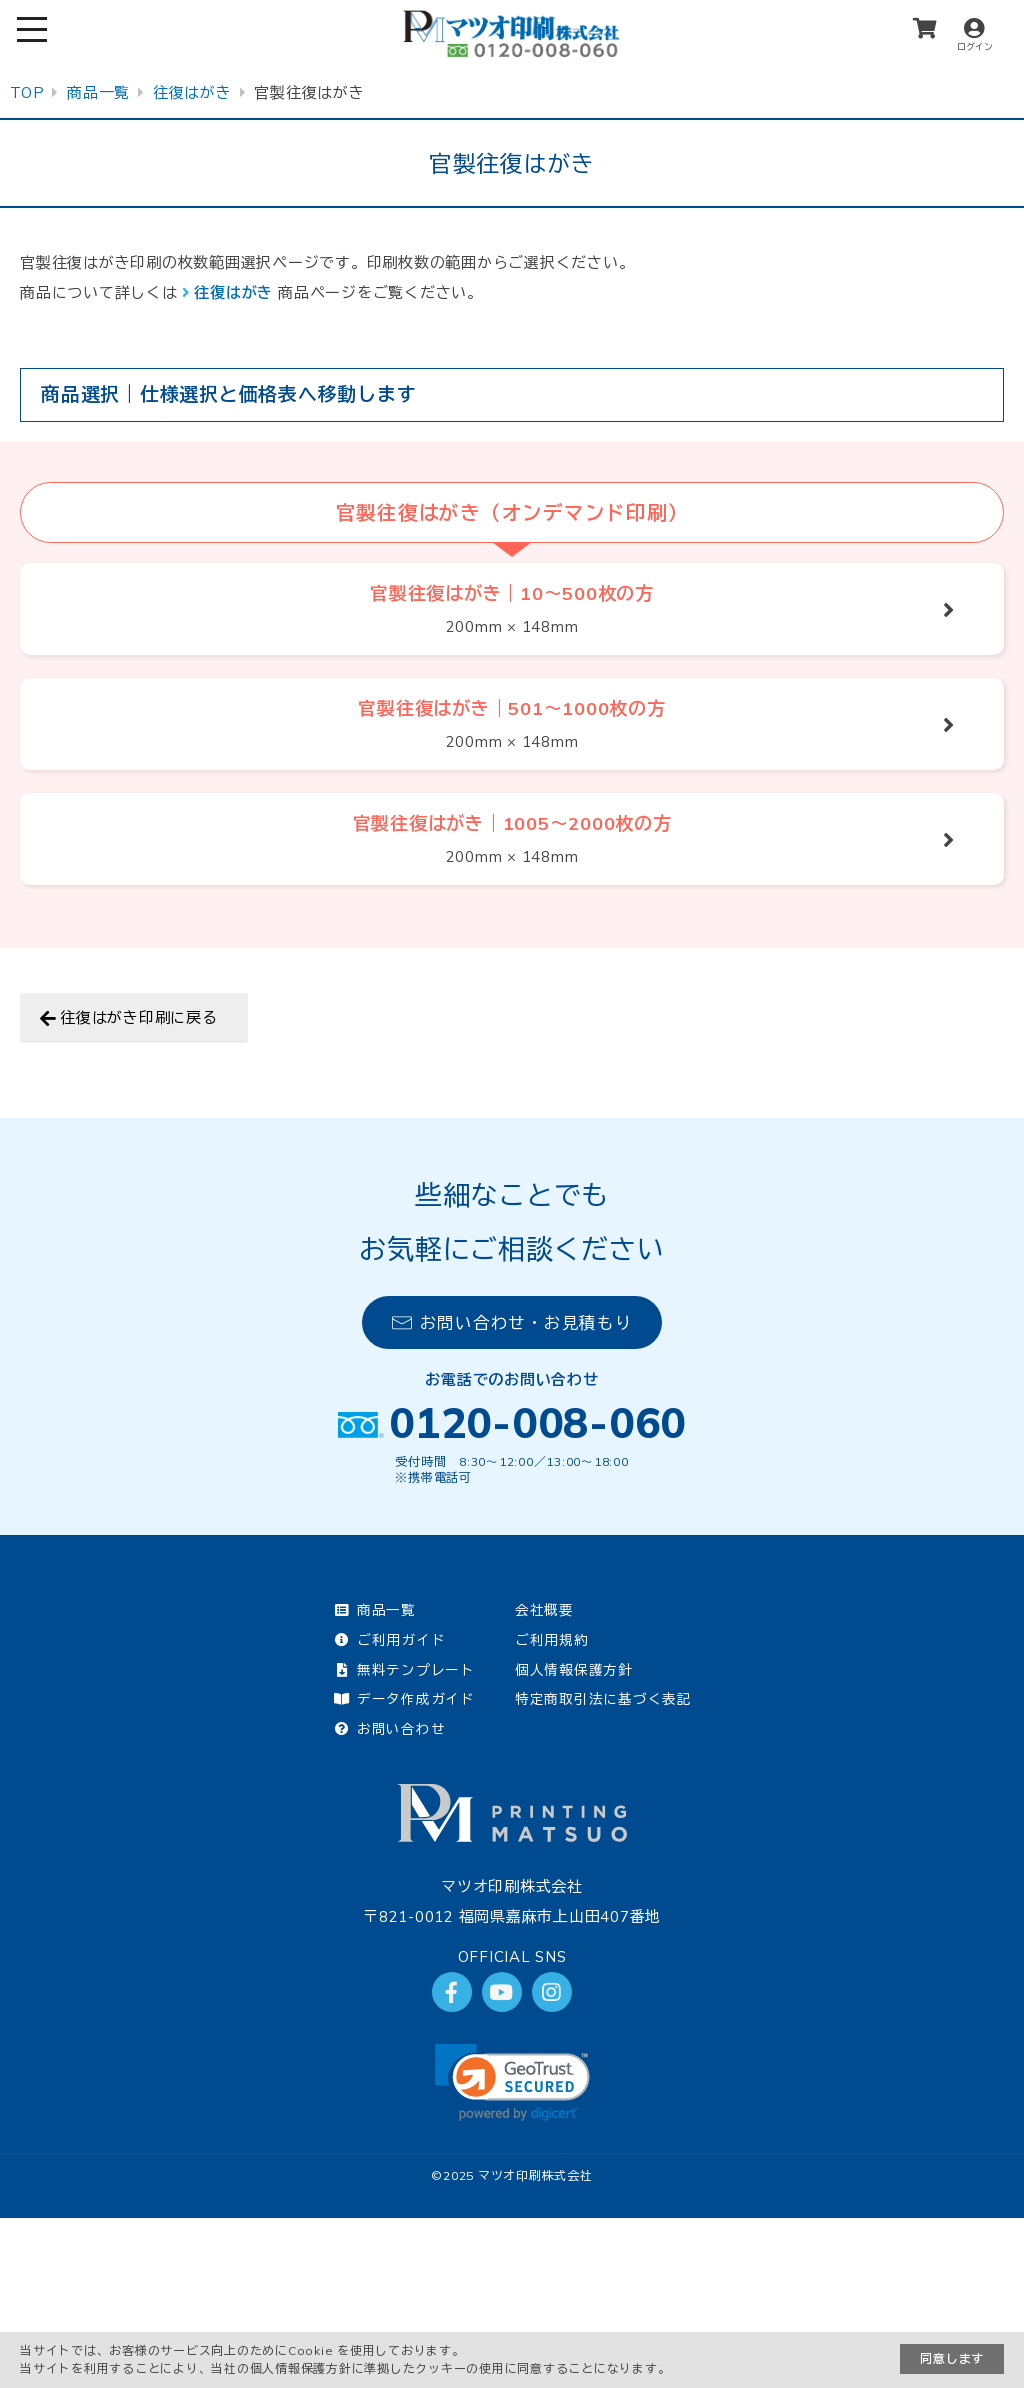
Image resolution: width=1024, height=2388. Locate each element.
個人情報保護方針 (574, 1669)
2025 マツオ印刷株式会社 (518, 2175)
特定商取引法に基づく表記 (603, 1698)
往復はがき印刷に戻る (139, 1017)
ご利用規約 (552, 1639)
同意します (952, 2358)
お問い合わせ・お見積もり (512, 1322)
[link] (512, 2082)
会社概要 (544, 1609)
